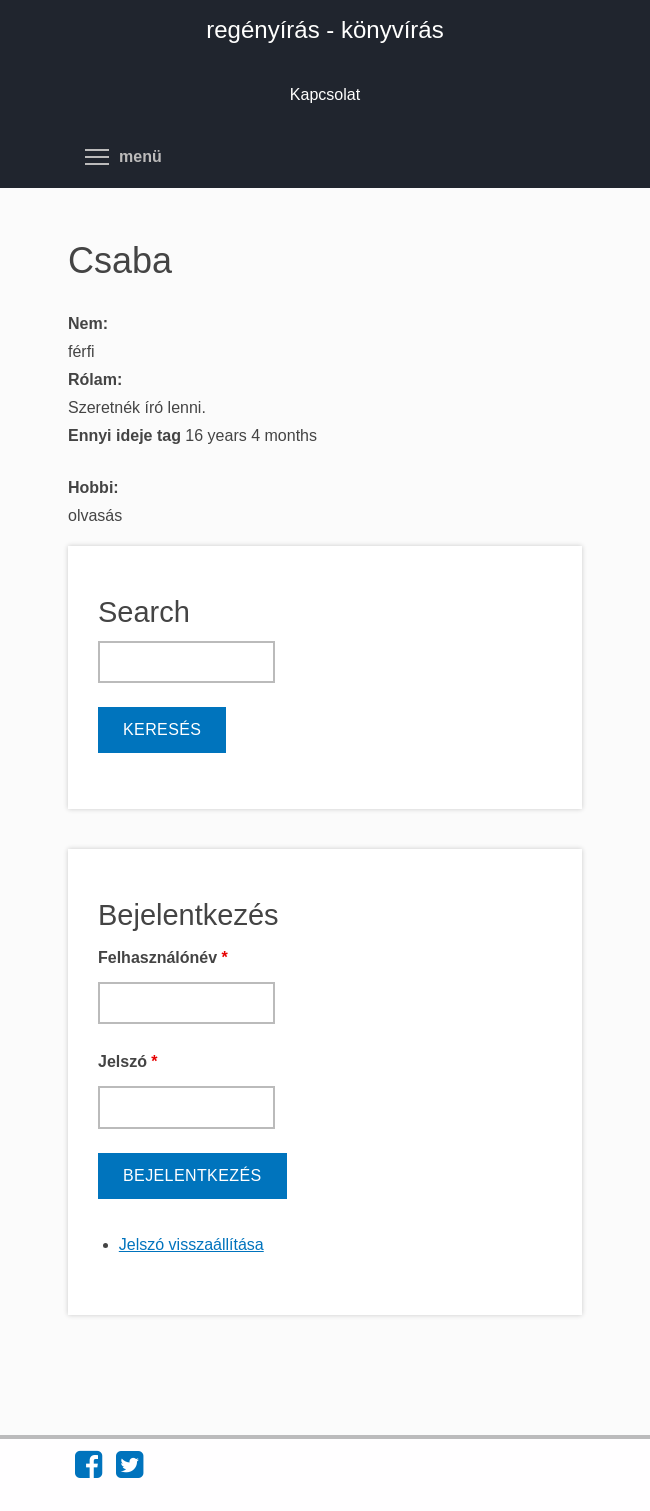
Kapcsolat (325, 94)
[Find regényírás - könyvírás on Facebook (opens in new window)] (88, 1470)
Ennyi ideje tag (126, 435)
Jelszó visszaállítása (191, 1244)
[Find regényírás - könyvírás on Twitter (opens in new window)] (129, 1470)
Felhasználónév (163, 957)
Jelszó (128, 1061)
